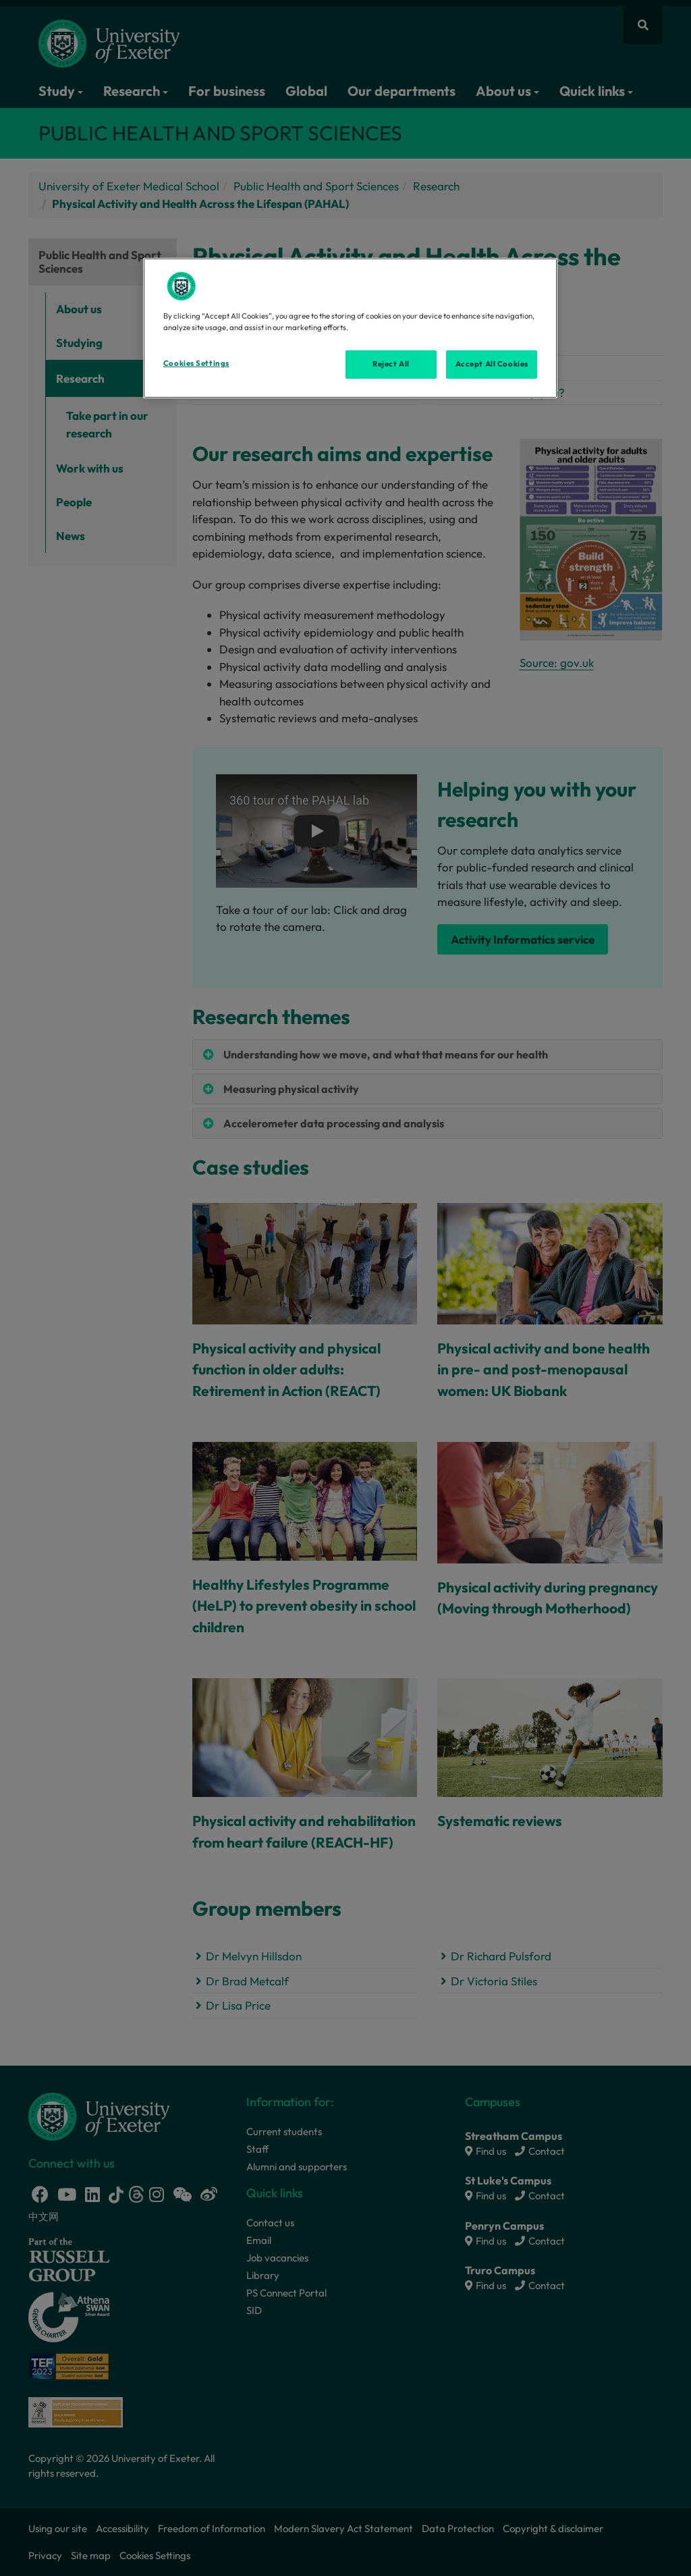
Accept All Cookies (491, 364)
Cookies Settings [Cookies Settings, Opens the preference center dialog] (196, 363)
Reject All (391, 364)
